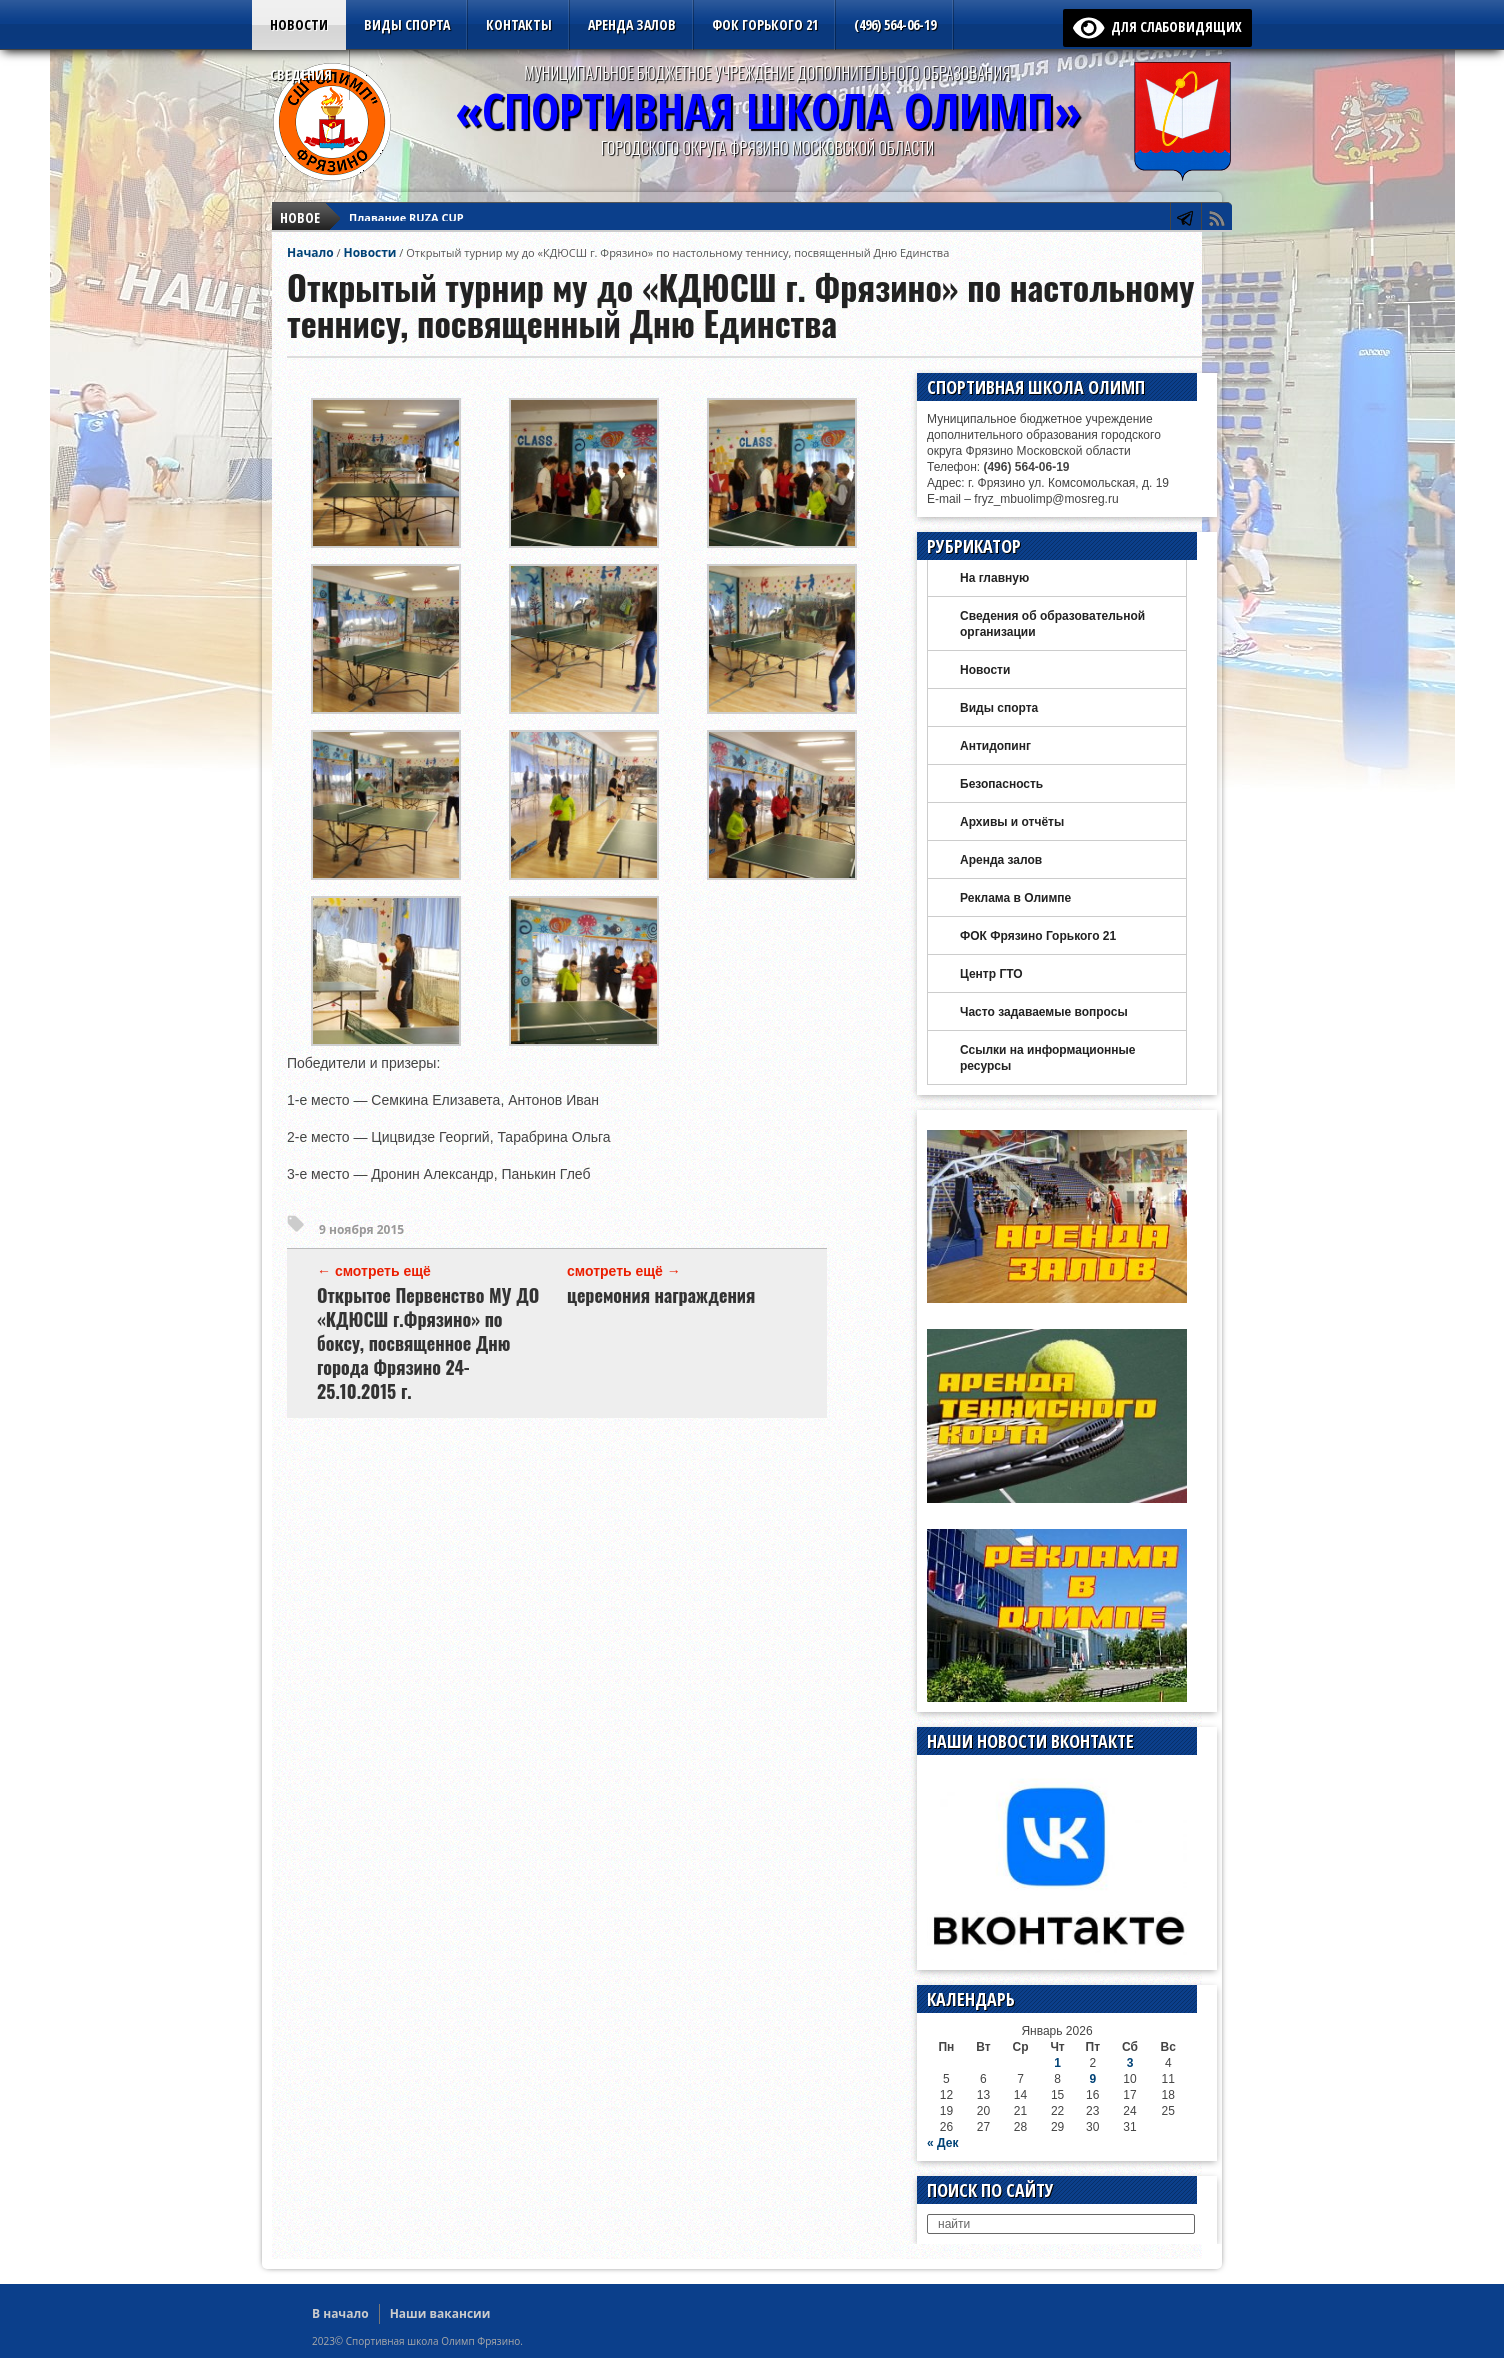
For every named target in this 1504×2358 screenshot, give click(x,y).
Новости (299, 24)
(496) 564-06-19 (895, 24)
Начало (310, 252)
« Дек (942, 2143)
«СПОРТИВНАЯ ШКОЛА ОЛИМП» (768, 110)
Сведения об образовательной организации (1052, 624)
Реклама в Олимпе (1015, 898)
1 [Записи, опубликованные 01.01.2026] (1057, 2063)
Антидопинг (995, 746)
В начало (340, 2313)
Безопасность (1001, 784)
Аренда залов (632, 24)
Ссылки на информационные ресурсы (1047, 1058)
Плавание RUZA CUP (406, 205)
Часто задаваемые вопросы (1044, 1012)
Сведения (301, 74)
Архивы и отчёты (1012, 822)
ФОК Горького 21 (765, 24)
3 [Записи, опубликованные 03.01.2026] (1130, 2063)
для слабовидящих (1158, 26)
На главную (994, 578)
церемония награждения (661, 1295)
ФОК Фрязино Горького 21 (1038, 936)
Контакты (519, 24)
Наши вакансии (440, 2313)
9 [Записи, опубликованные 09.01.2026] (1092, 2079)
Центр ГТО (991, 974)
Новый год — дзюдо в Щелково (439, 223)
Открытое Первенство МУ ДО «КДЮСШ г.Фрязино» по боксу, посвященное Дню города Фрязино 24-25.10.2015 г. (428, 1343)
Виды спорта (407, 24)
